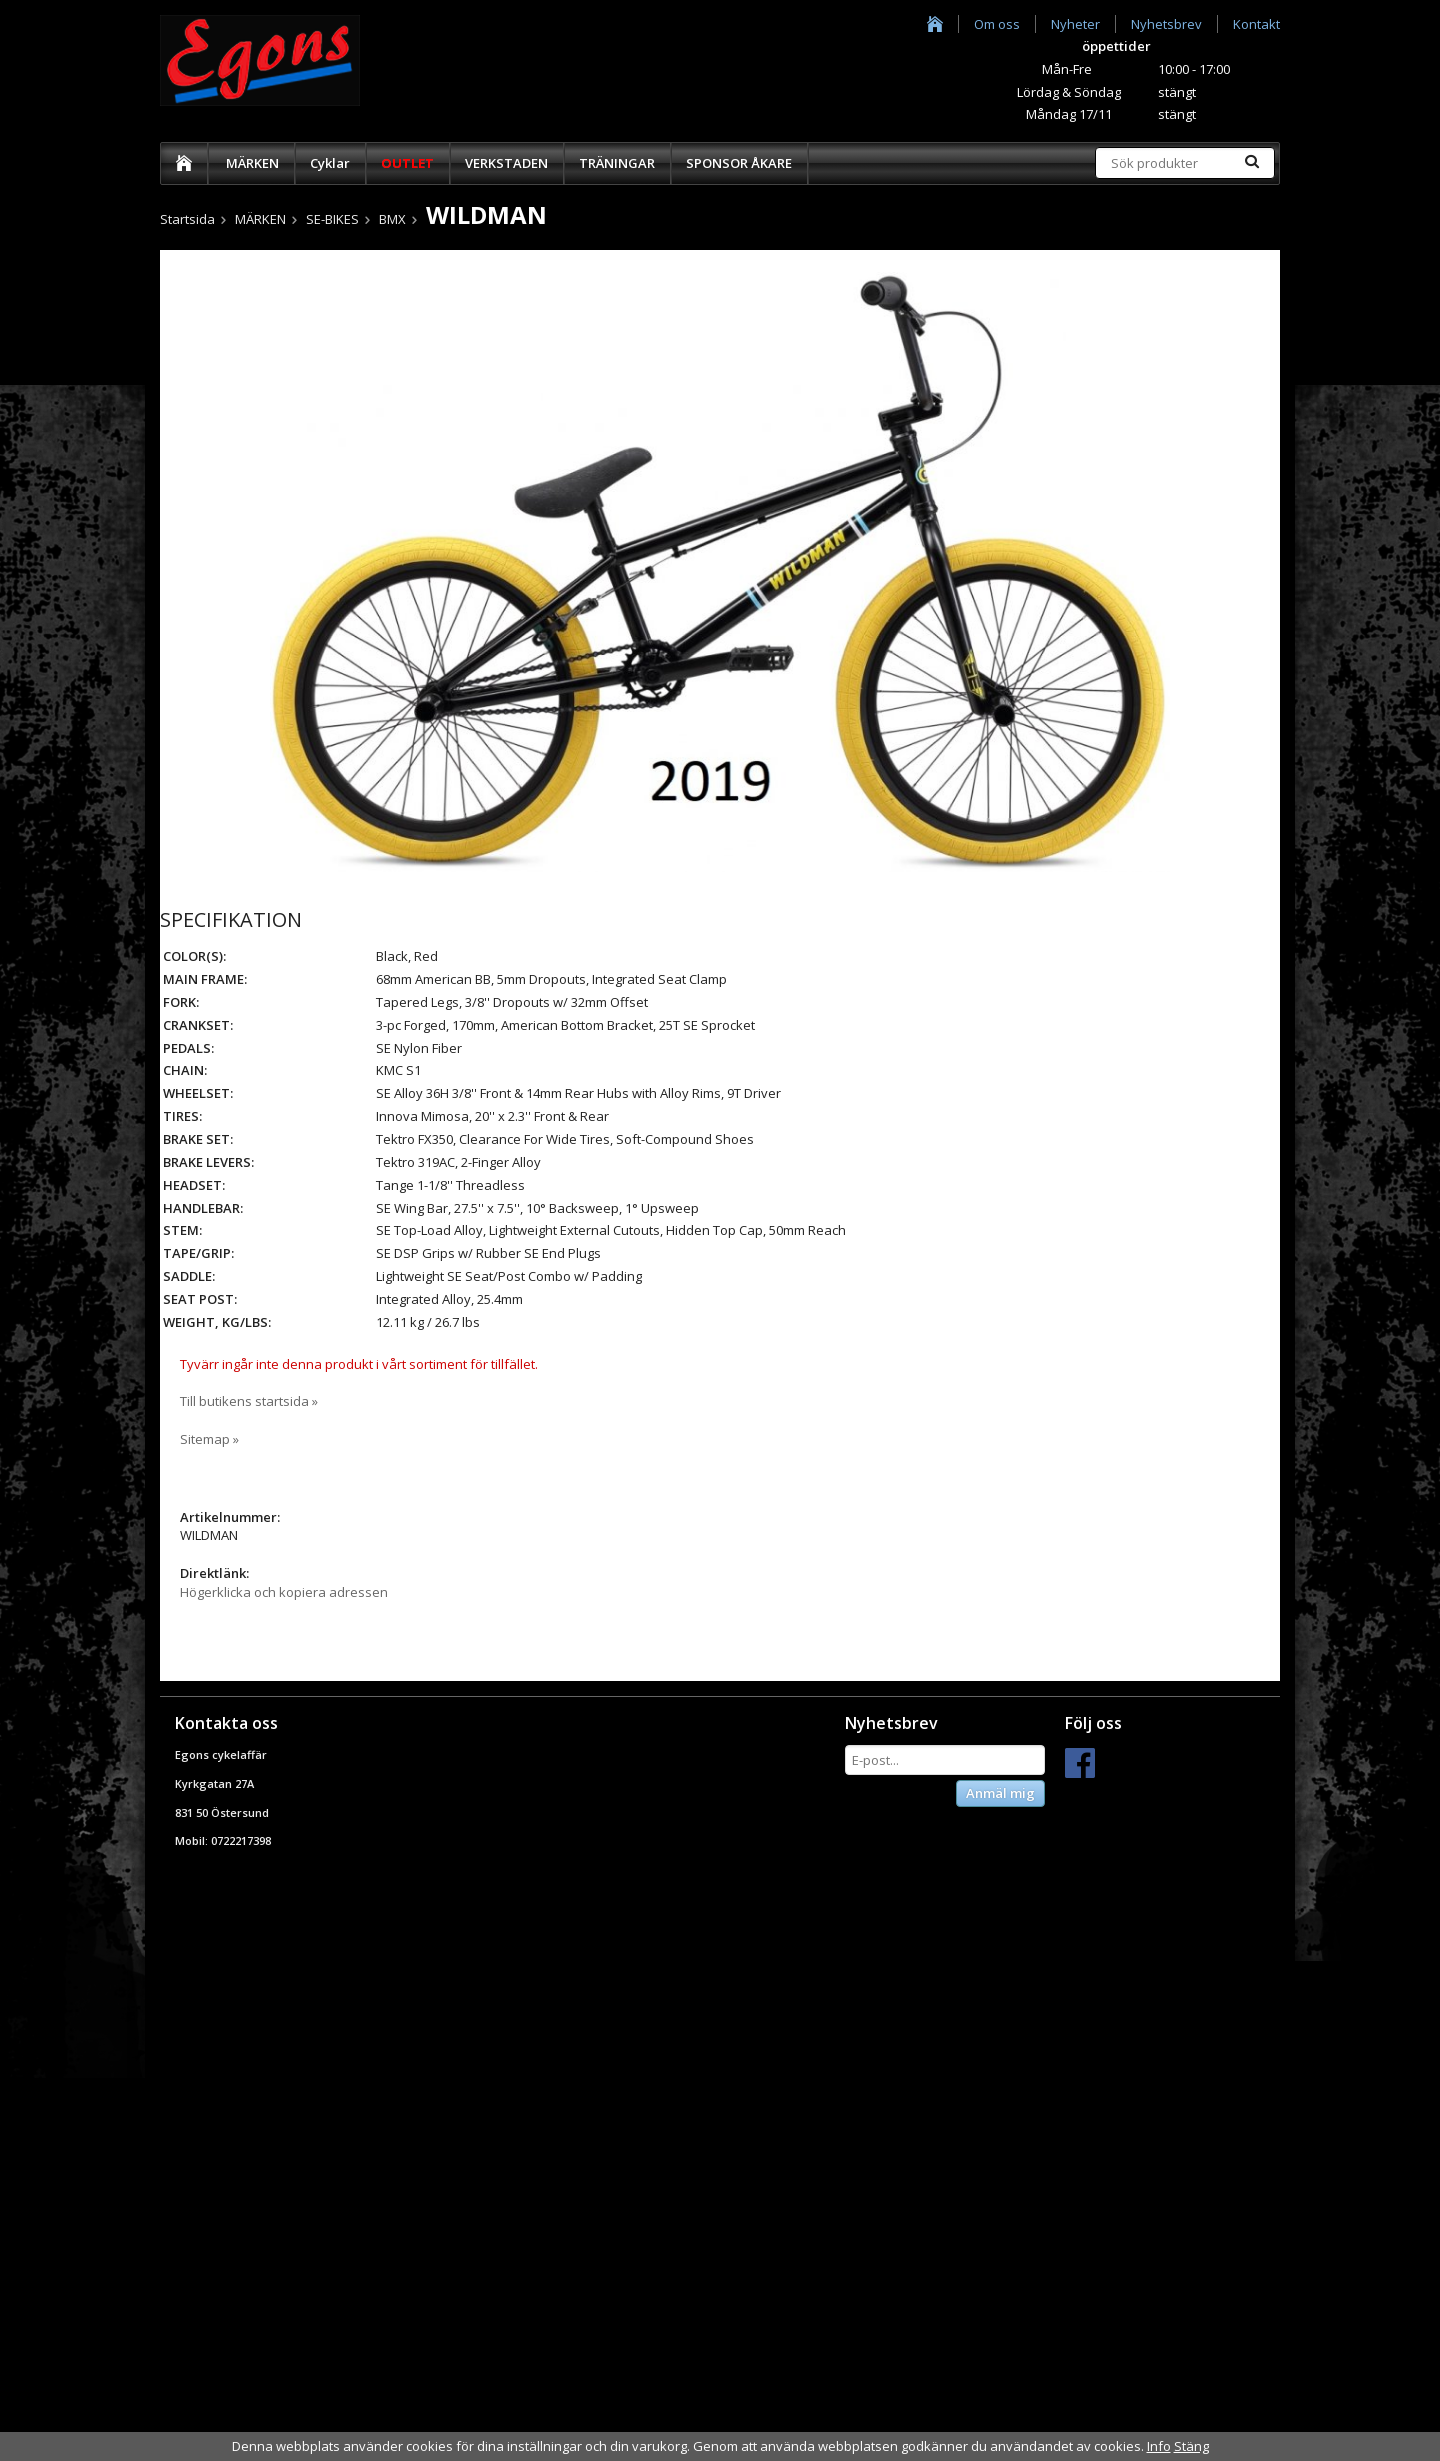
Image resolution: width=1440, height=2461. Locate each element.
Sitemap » (209, 1439)
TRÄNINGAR (617, 163)
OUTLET (407, 163)
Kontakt (1256, 24)
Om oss (997, 24)
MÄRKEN (252, 163)
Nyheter (1075, 24)
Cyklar (330, 163)
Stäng (1191, 2446)
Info (1159, 2446)
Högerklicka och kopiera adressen (284, 1592)
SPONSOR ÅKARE (739, 163)
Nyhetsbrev (1166, 24)
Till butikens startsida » (249, 1401)
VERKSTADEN (506, 163)
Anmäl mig (1000, 1793)
